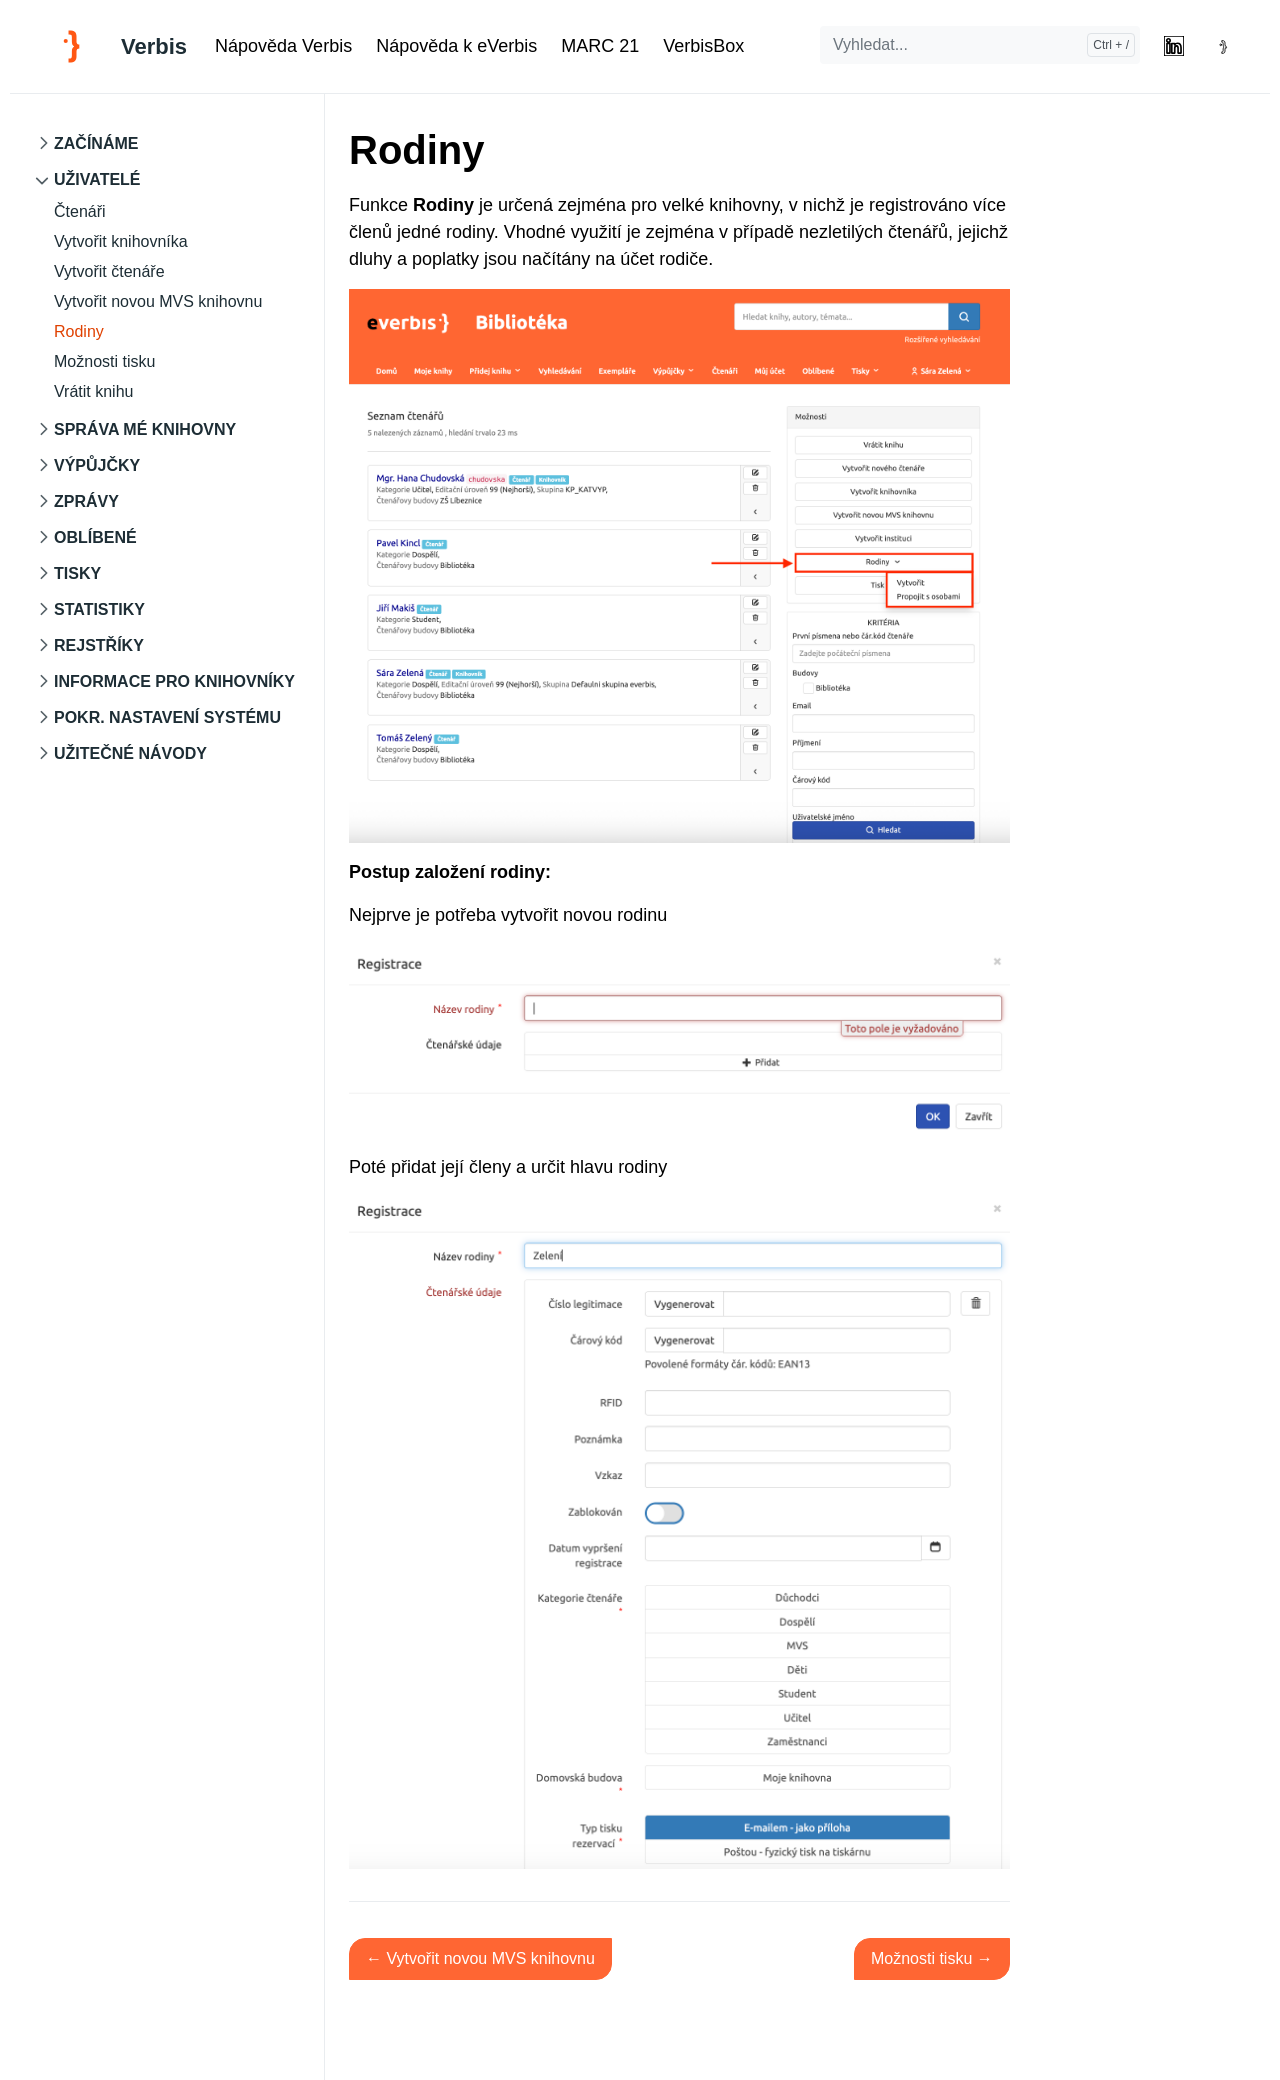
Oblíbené (95, 537)
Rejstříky (99, 645)
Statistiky (99, 609)
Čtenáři (80, 211)
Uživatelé (97, 179)
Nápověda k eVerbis (456, 46)
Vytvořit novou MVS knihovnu (158, 301)
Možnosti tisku (104, 361)
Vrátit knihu (93, 391)
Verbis (154, 46)
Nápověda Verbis (283, 46)
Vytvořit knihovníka (121, 241)
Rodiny (79, 331)
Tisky (77, 573)
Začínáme (96, 143)
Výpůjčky (97, 465)
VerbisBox (703, 46)
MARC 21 (600, 46)
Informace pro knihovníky (174, 681)
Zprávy (86, 501)
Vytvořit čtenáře (109, 271)
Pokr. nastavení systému (167, 717)
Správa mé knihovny (145, 429)
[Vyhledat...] (980, 45)
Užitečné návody (130, 753)
